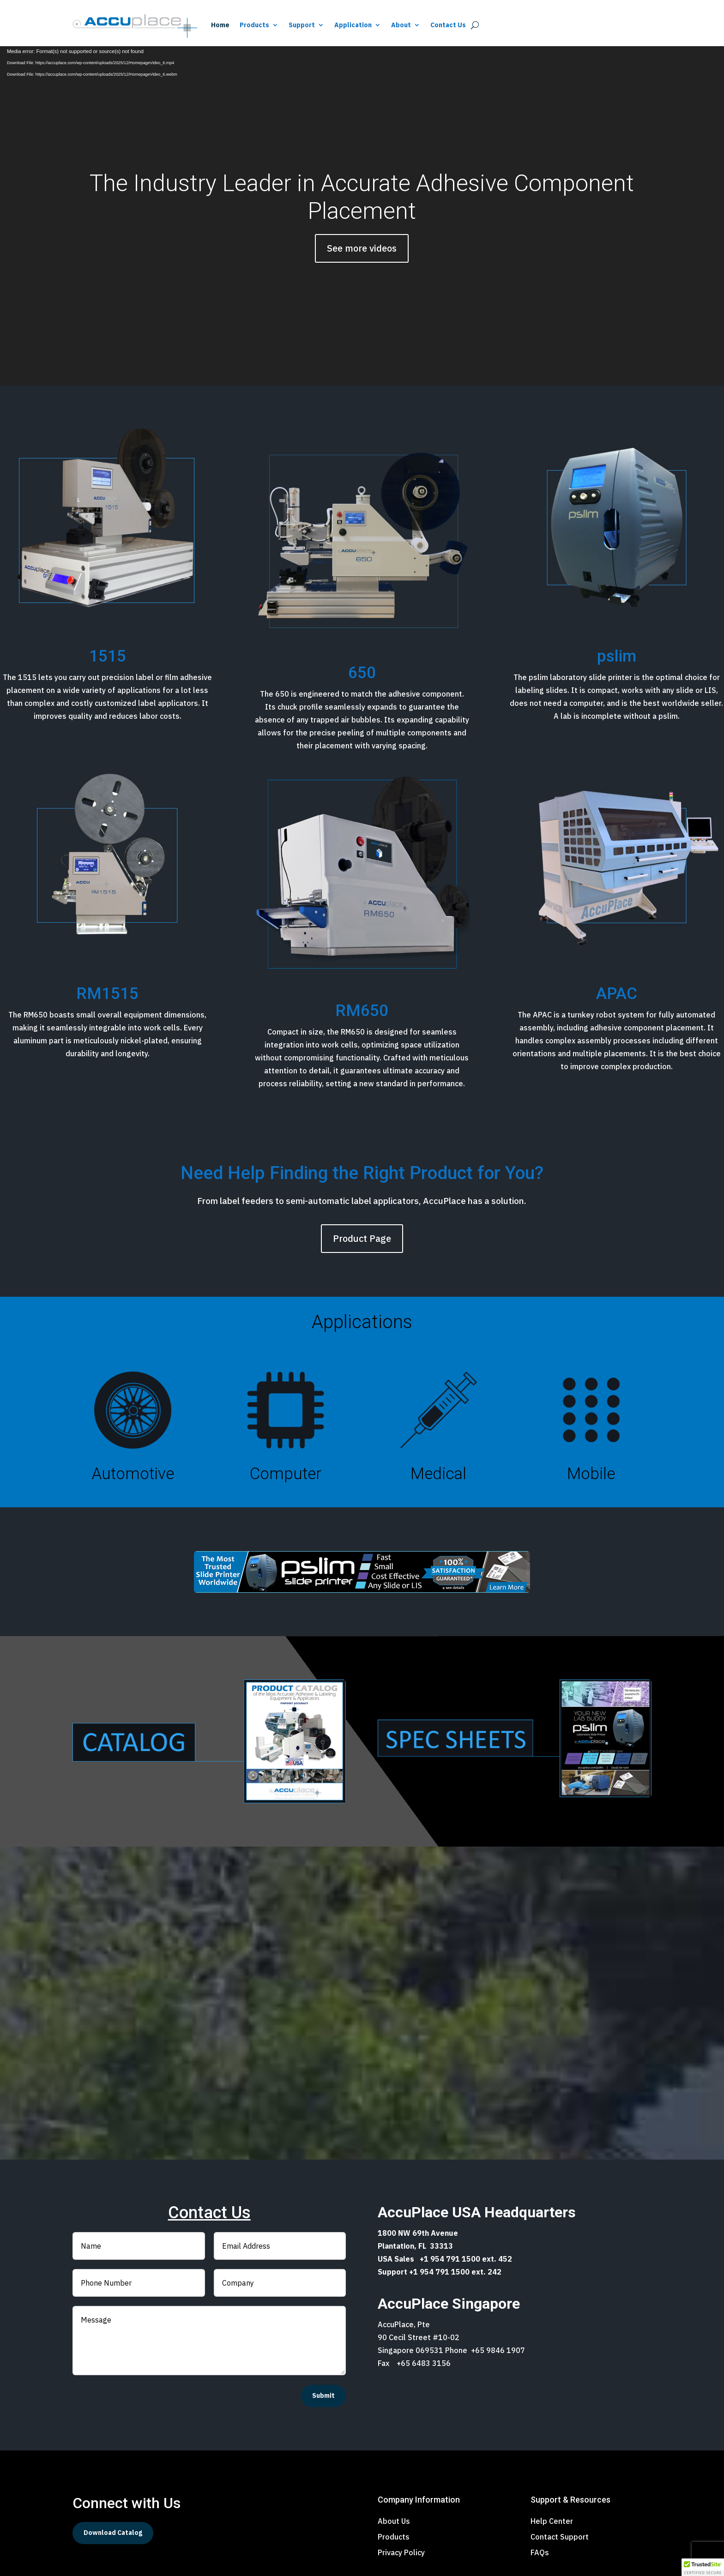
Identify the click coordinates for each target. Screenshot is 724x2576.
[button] (703, 2567)
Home (220, 25)
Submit (323, 2395)
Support (302, 25)
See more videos (362, 248)
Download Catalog (113, 2532)
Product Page (362, 1238)
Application (353, 25)
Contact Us (448, 25)
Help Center (552, 2521)
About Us (394, 2521)
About (401, 25)
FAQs (540, 2552)
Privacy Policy (401, 2552)
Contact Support (560, 2536)
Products (254, 25)
